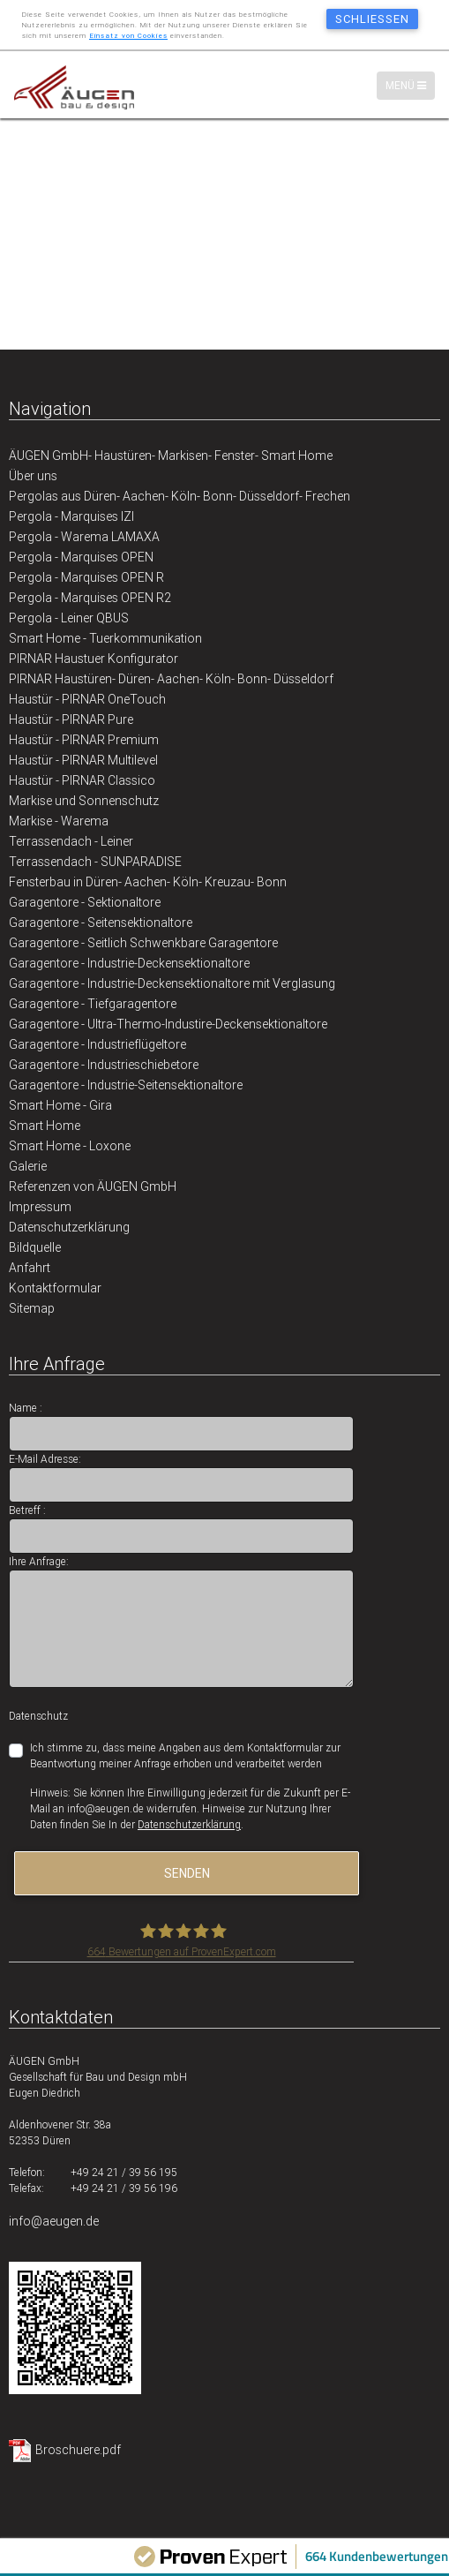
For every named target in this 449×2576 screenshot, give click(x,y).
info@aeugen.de (54, 2221)
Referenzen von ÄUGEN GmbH (92, 1186)
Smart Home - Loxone (70, 1146)
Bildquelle (35, 1247)
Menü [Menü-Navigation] (410, 85)
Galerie (28, 1166)
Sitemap (32, 1308)
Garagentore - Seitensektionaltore (100, 922)
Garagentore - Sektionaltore (85, 902)
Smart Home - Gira (60, 1105)
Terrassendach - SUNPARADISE (95, 862)
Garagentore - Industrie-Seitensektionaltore (126, 1085)
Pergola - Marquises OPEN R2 (90, 598)
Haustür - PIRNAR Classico (82, 780)
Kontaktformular (55, 1288)
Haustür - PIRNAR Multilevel (83, 760)
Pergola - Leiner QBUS (69, 618)
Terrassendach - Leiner (71, 841)
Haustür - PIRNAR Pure (71, 719)
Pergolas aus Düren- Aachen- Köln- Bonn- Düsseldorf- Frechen (179, 496)
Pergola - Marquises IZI (71, 516)
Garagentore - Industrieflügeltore (97, 1044)
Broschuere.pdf (78, 2450)
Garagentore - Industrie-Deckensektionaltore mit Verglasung (172, 983)
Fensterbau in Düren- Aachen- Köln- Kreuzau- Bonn (148, 882)
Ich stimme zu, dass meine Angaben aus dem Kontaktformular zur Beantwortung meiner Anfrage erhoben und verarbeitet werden (185, 1755)
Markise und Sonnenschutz (84, 801)
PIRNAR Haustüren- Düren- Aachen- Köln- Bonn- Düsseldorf (171, 679)
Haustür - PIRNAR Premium (84, 740)
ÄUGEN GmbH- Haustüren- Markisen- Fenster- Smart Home (171, 455)
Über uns (33, 476)
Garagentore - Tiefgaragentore (92, 1004)
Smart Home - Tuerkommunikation (105, 638)
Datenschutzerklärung (69, 1227)
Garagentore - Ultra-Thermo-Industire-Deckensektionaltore (168, 1024)
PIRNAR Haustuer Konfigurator (93, 659)
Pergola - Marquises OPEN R (86, 577)
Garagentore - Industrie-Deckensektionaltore (129, 963)
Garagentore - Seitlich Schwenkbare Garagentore (143, 943)
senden (187, 1873)
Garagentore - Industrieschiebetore (103, 1065)
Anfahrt (29, 1268)
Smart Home (44, 1126)
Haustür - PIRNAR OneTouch (87, 699)
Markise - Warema (59, 821)
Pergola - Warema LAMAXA (84, 537)
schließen (372, 18)
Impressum (40, 1207)
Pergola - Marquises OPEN (81, 557)
